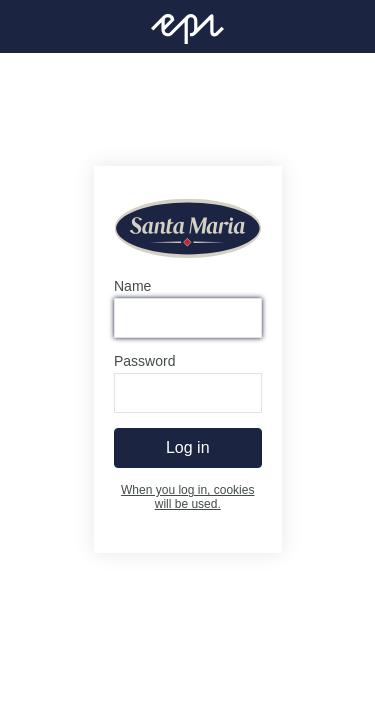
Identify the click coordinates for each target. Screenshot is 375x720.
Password (144, 362)
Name (132, 287)
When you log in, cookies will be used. (187, 498)
